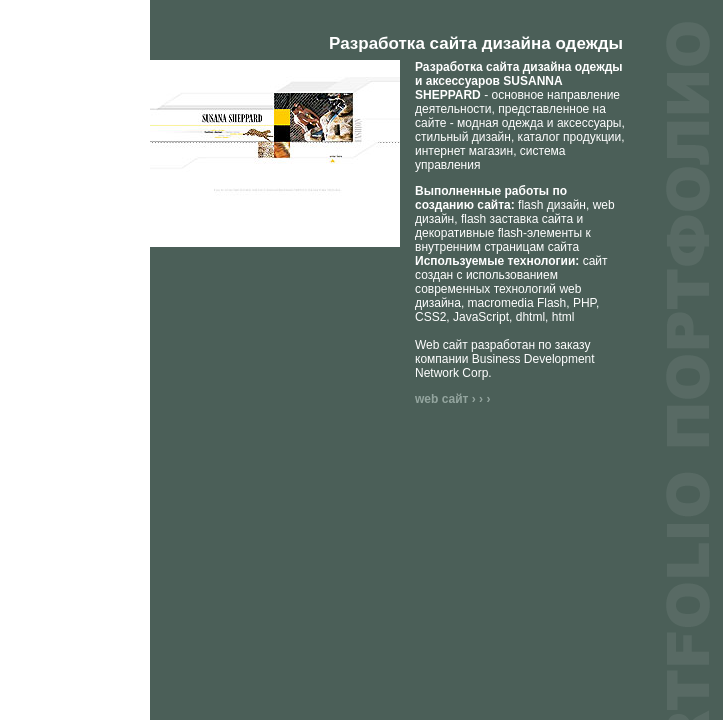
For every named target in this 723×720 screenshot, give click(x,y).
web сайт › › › (452, 399)
